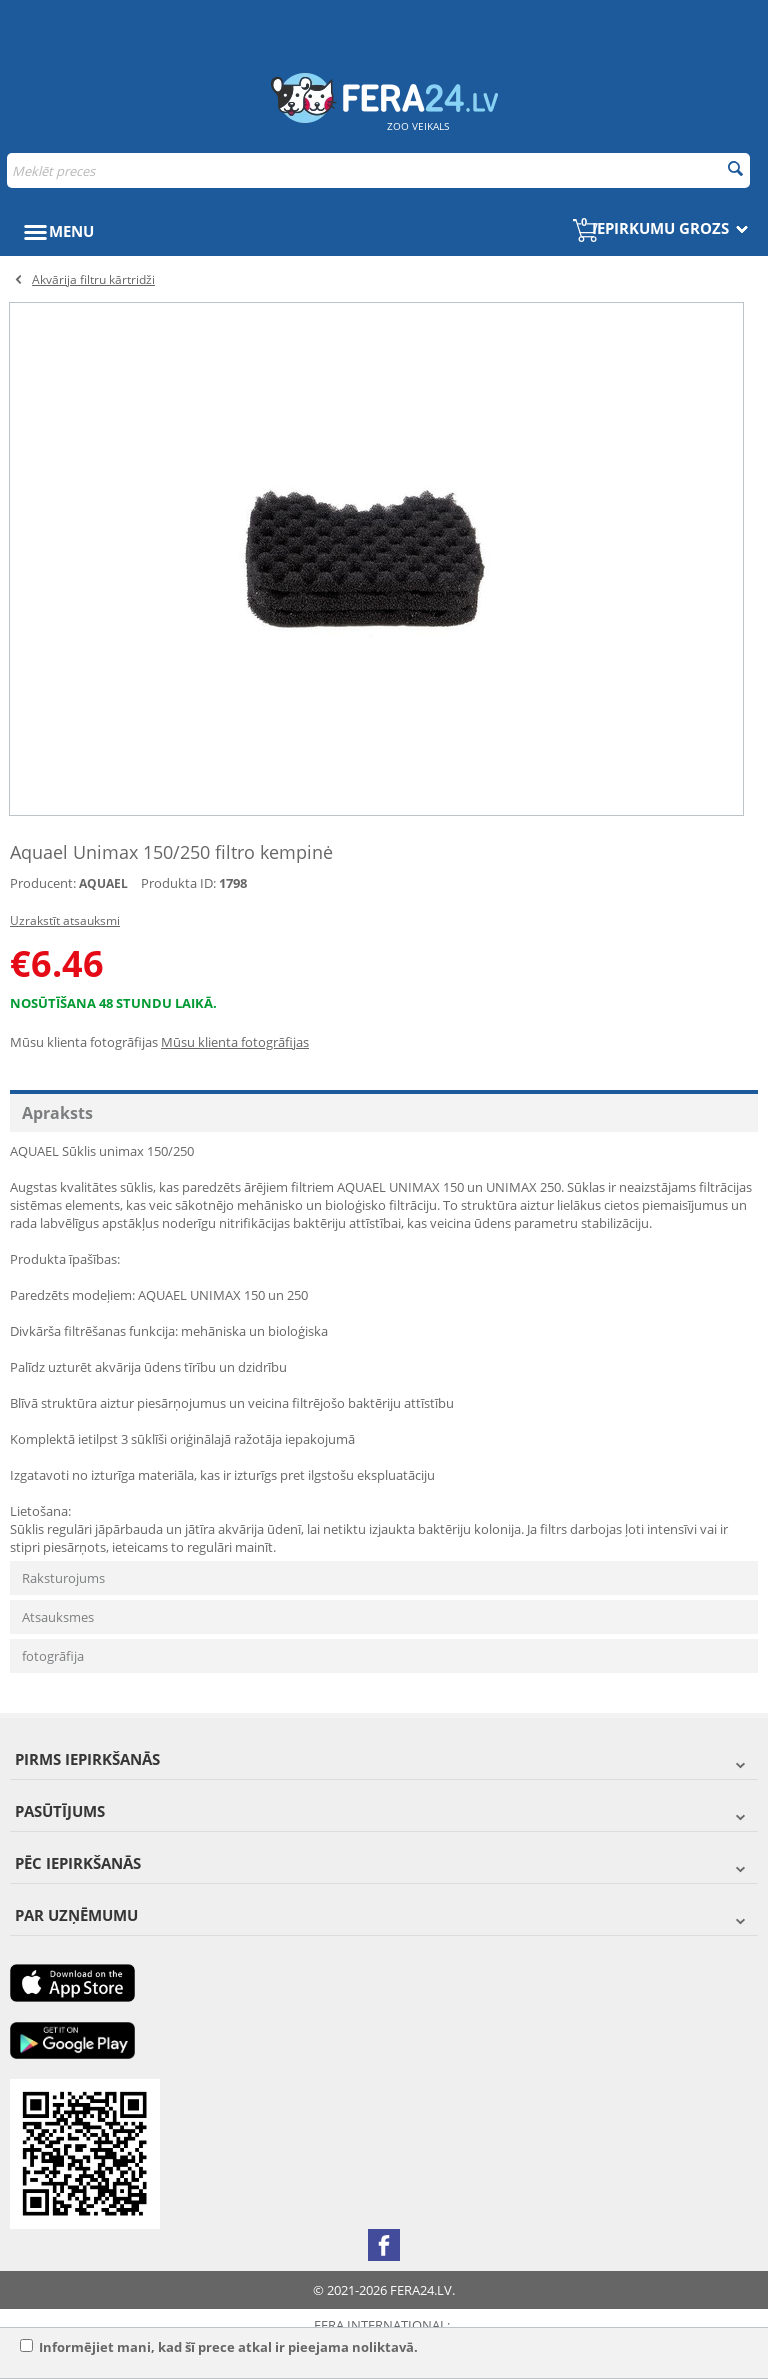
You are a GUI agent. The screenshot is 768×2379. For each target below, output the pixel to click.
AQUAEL (103, 883)
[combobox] (378, 170)
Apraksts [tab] (57, 1113)
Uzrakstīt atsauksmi (65, 920)
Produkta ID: (178, 883)
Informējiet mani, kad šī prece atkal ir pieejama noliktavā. (219, 2347)
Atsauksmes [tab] (58, 1617)
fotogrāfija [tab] (53, 1656)
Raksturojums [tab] (63, 1578)
